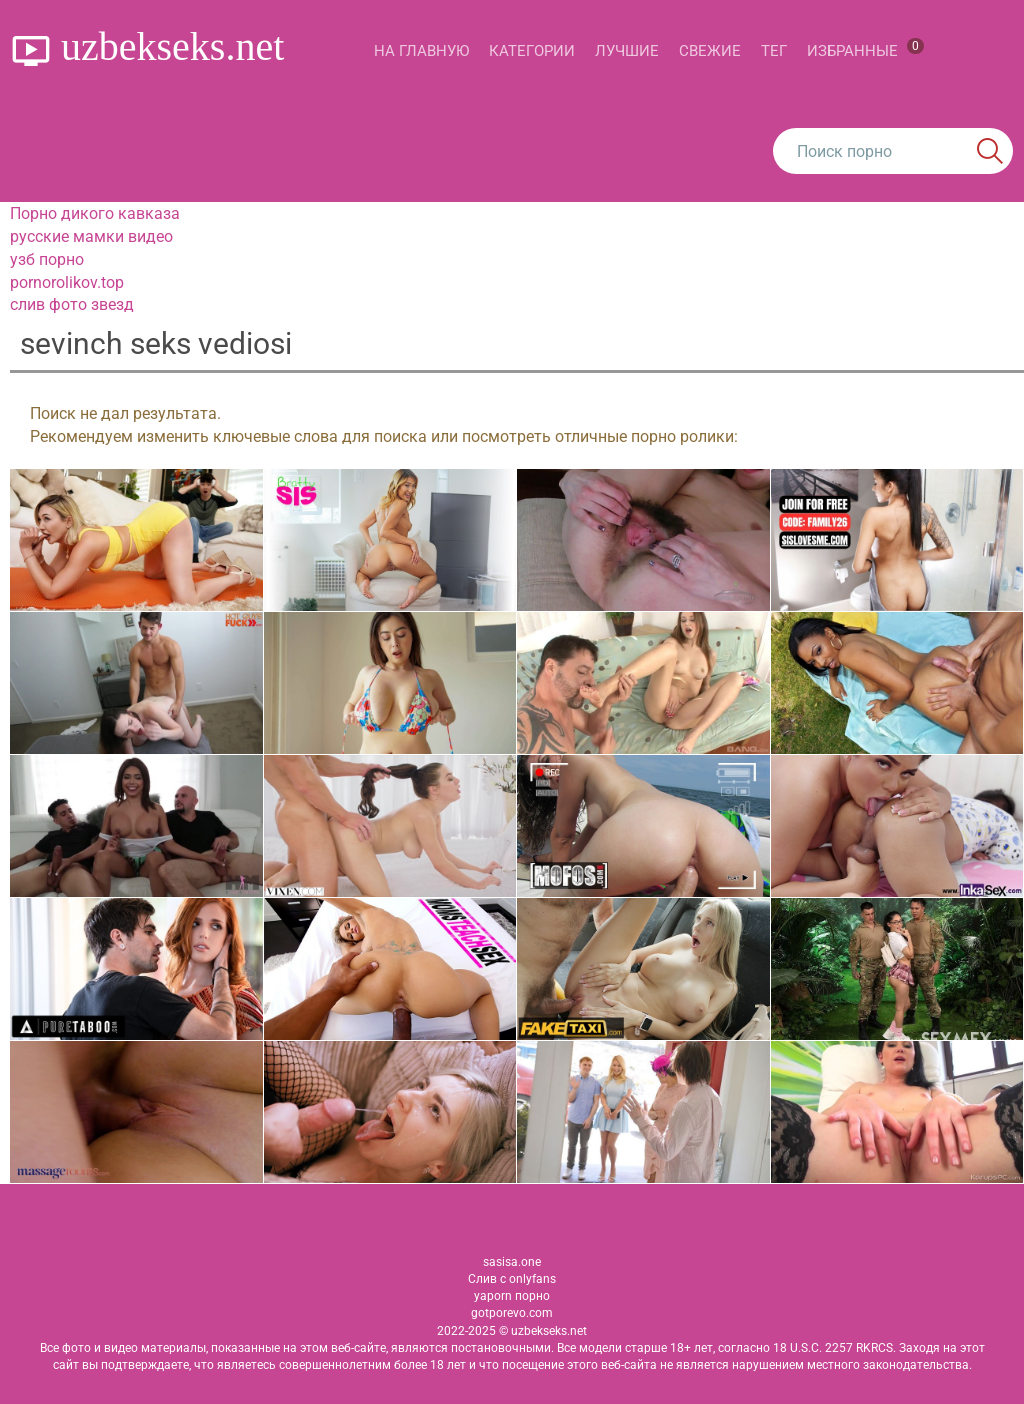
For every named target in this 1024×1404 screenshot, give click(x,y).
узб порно (47, 259)
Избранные (865, 49)
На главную (421, 51)
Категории (532, 51)
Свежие (710, 51)
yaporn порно (512, 1296)
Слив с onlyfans (512, 1279)
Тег (774, 51)
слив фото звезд (72, 304)
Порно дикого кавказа (95, 213)
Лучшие (627, 51)
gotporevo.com (512, 1313)
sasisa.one (512, 1262)
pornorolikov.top (67, 282)
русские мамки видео (91, 236)
